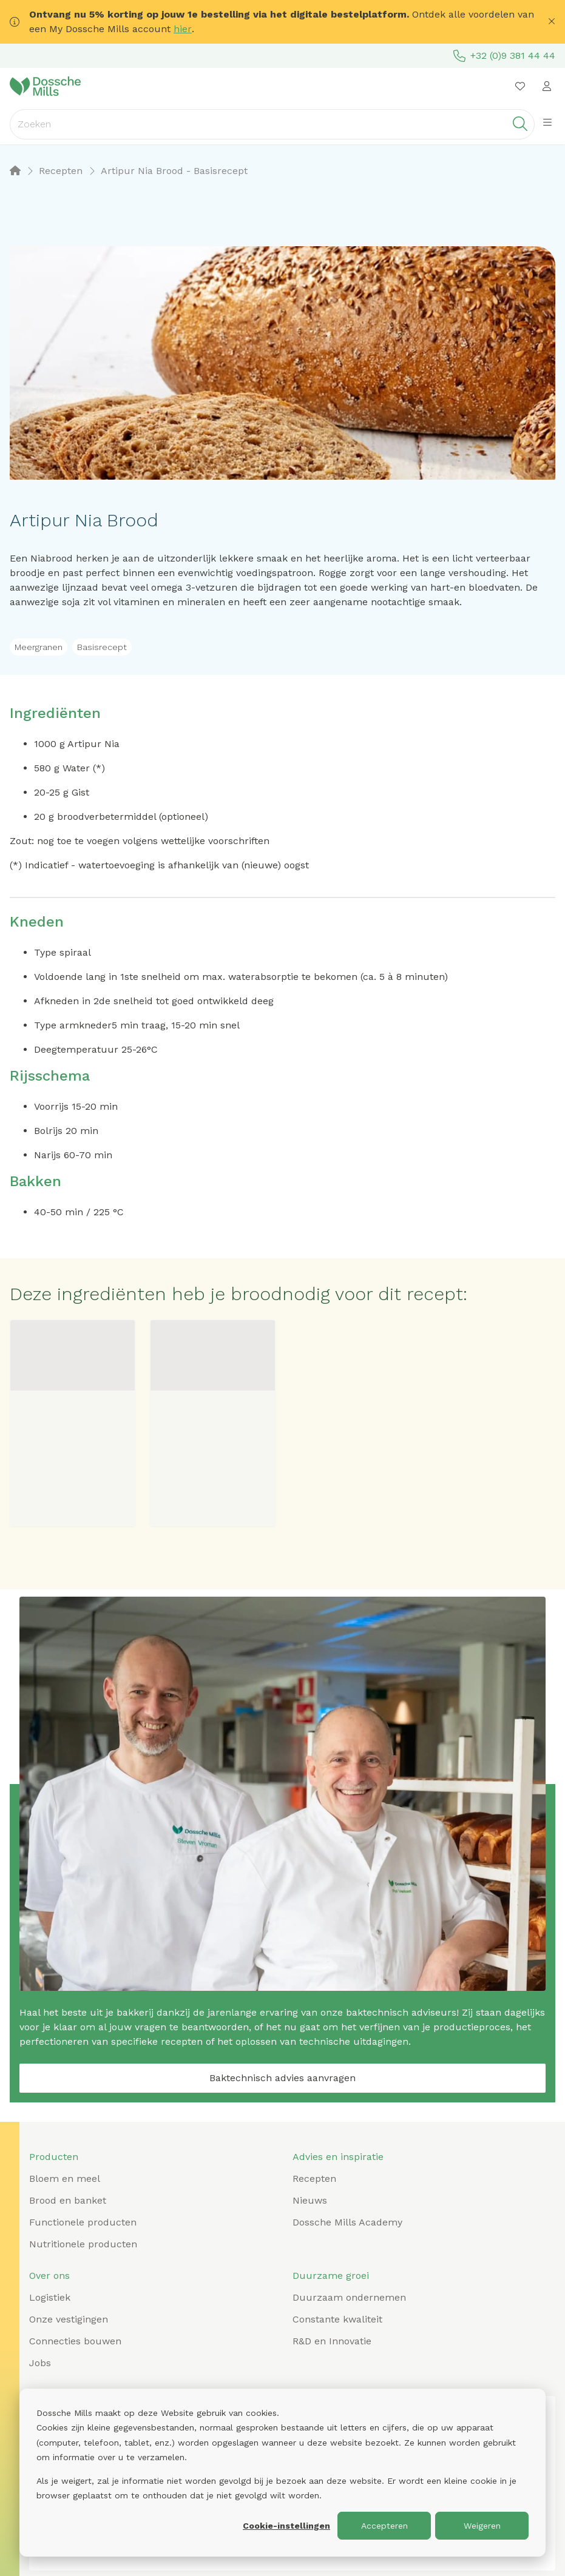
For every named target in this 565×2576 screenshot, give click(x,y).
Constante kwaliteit (337, 2319)
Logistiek (49, 2297)
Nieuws (310, 2200)
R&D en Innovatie (332, 2341)
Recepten (314, 2178)
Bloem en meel (64, 2178)
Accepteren (384, 2526)
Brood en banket (67, 2200)
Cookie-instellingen (286, 2526)
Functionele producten (83, 2222)
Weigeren (482, 2526)
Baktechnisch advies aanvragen (282, 2078)
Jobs (40, 2363)
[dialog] (282, 2473)
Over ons (49, 2275)
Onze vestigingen (68, 2319)
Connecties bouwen (75, 2341)
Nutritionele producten (83, 2244)
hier (183, 29)
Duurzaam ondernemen (349, 2297)
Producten (53, 2156)
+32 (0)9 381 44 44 (504, 56)
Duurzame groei (331, 2275)
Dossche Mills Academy (347, 2222)
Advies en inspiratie (338, 2156)
